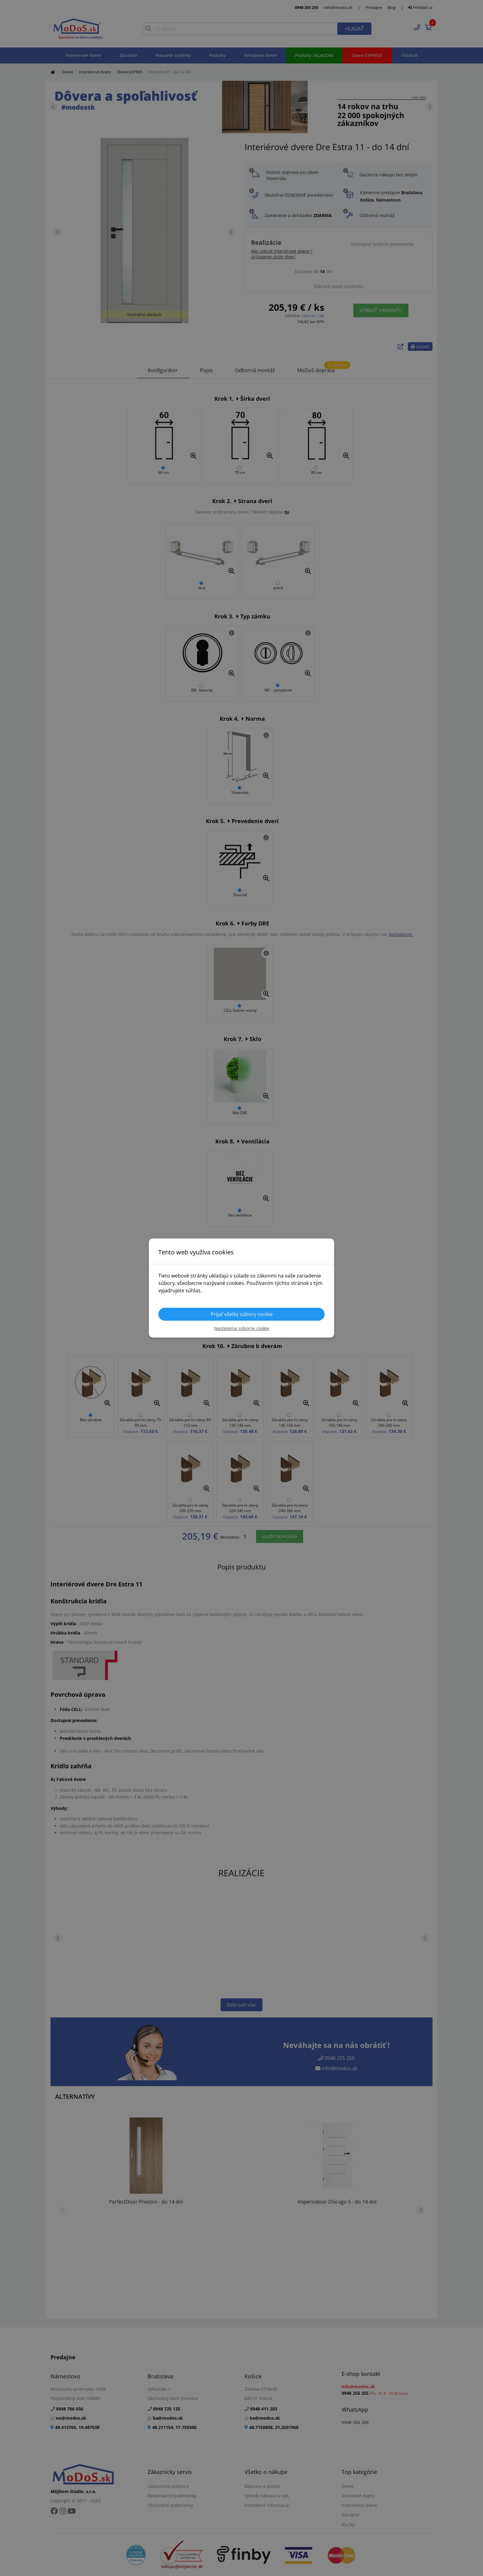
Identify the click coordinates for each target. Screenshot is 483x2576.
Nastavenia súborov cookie (241, 1328)
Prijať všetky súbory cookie (242, 1314)
